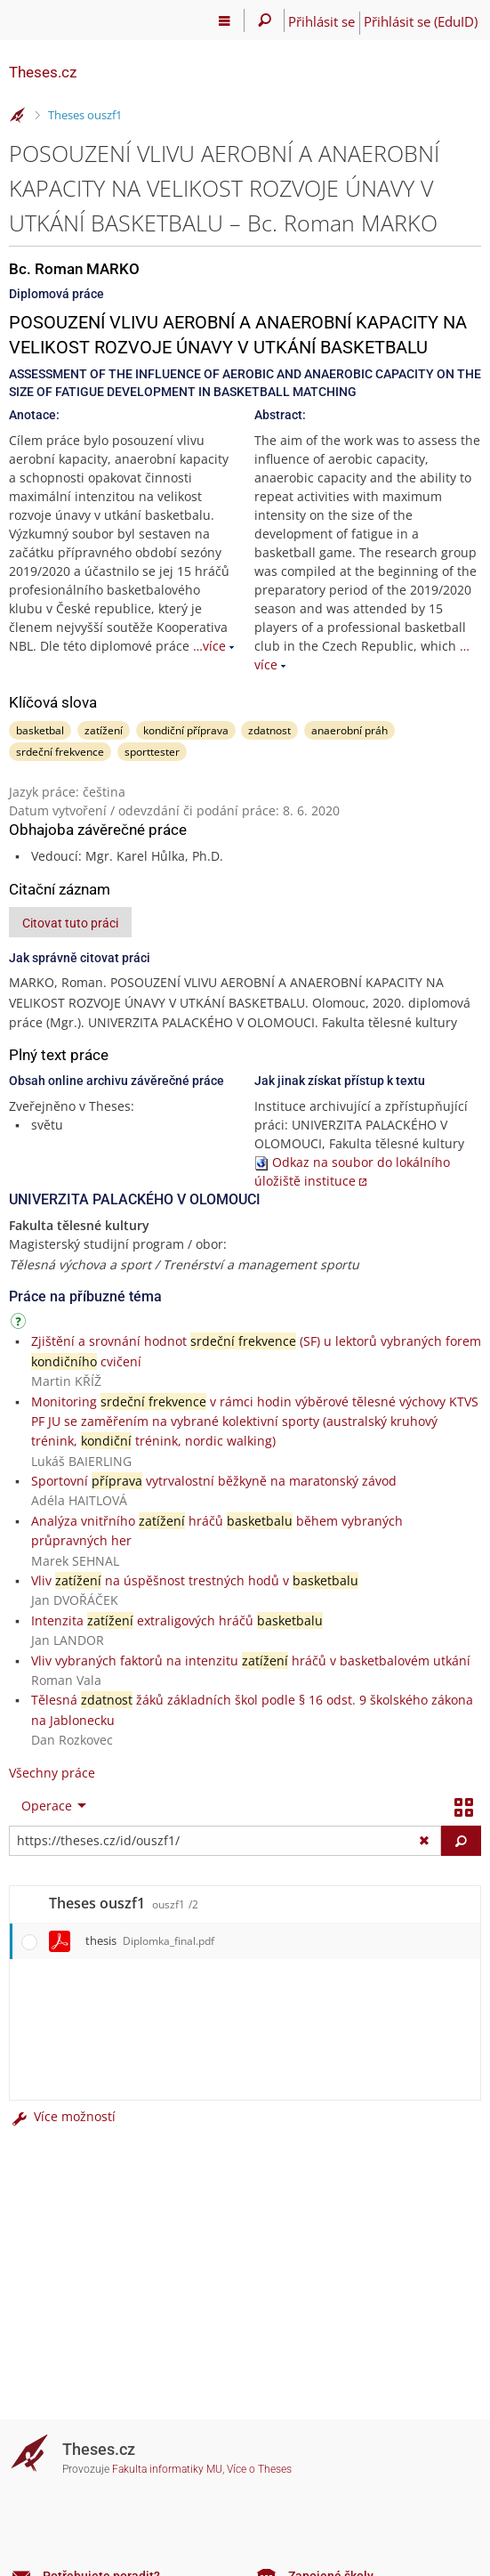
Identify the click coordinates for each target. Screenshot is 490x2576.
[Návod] (20, 1324)
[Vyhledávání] (265, 20)
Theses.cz (42, 72)
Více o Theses (259, 2469)
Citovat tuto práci (70, 923)
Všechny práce (52, 1772)
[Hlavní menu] (225, 20)
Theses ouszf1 (85, 115)
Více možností (62, 2116)
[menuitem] (50, 1806)
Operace (46, 1805)
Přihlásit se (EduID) (421, 21)
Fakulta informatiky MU (167, 2469)
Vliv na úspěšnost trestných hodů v (194, 1580)
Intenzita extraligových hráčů (177, 1620)
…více (209, 645)
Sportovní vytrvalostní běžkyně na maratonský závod (214, 1480)
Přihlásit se (321, 21)
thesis (149, 1940)
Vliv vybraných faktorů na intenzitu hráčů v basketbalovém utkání (250, 1660)
